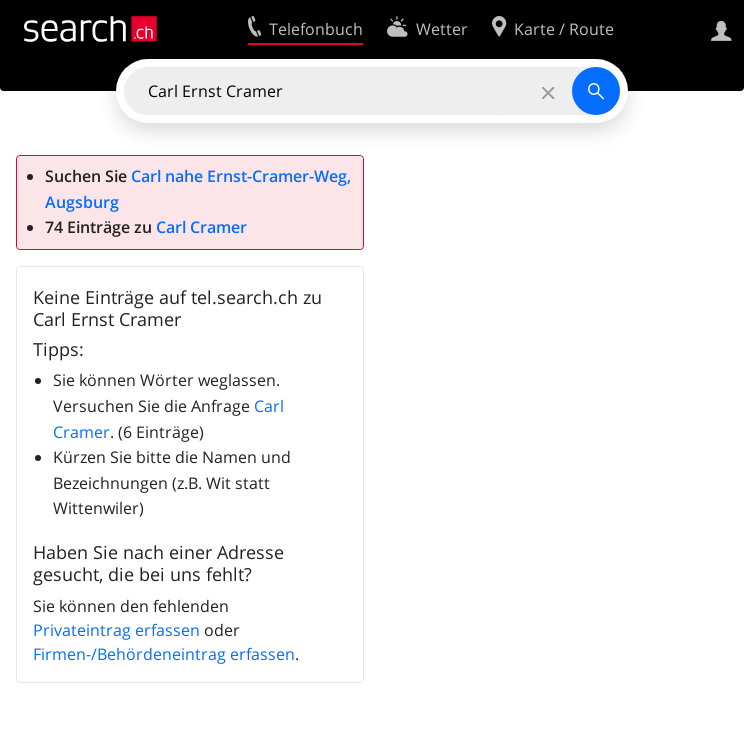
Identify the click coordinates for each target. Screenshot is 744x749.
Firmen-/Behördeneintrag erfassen (164, 654)
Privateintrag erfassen (116, 630)
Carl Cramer (201, 227)
